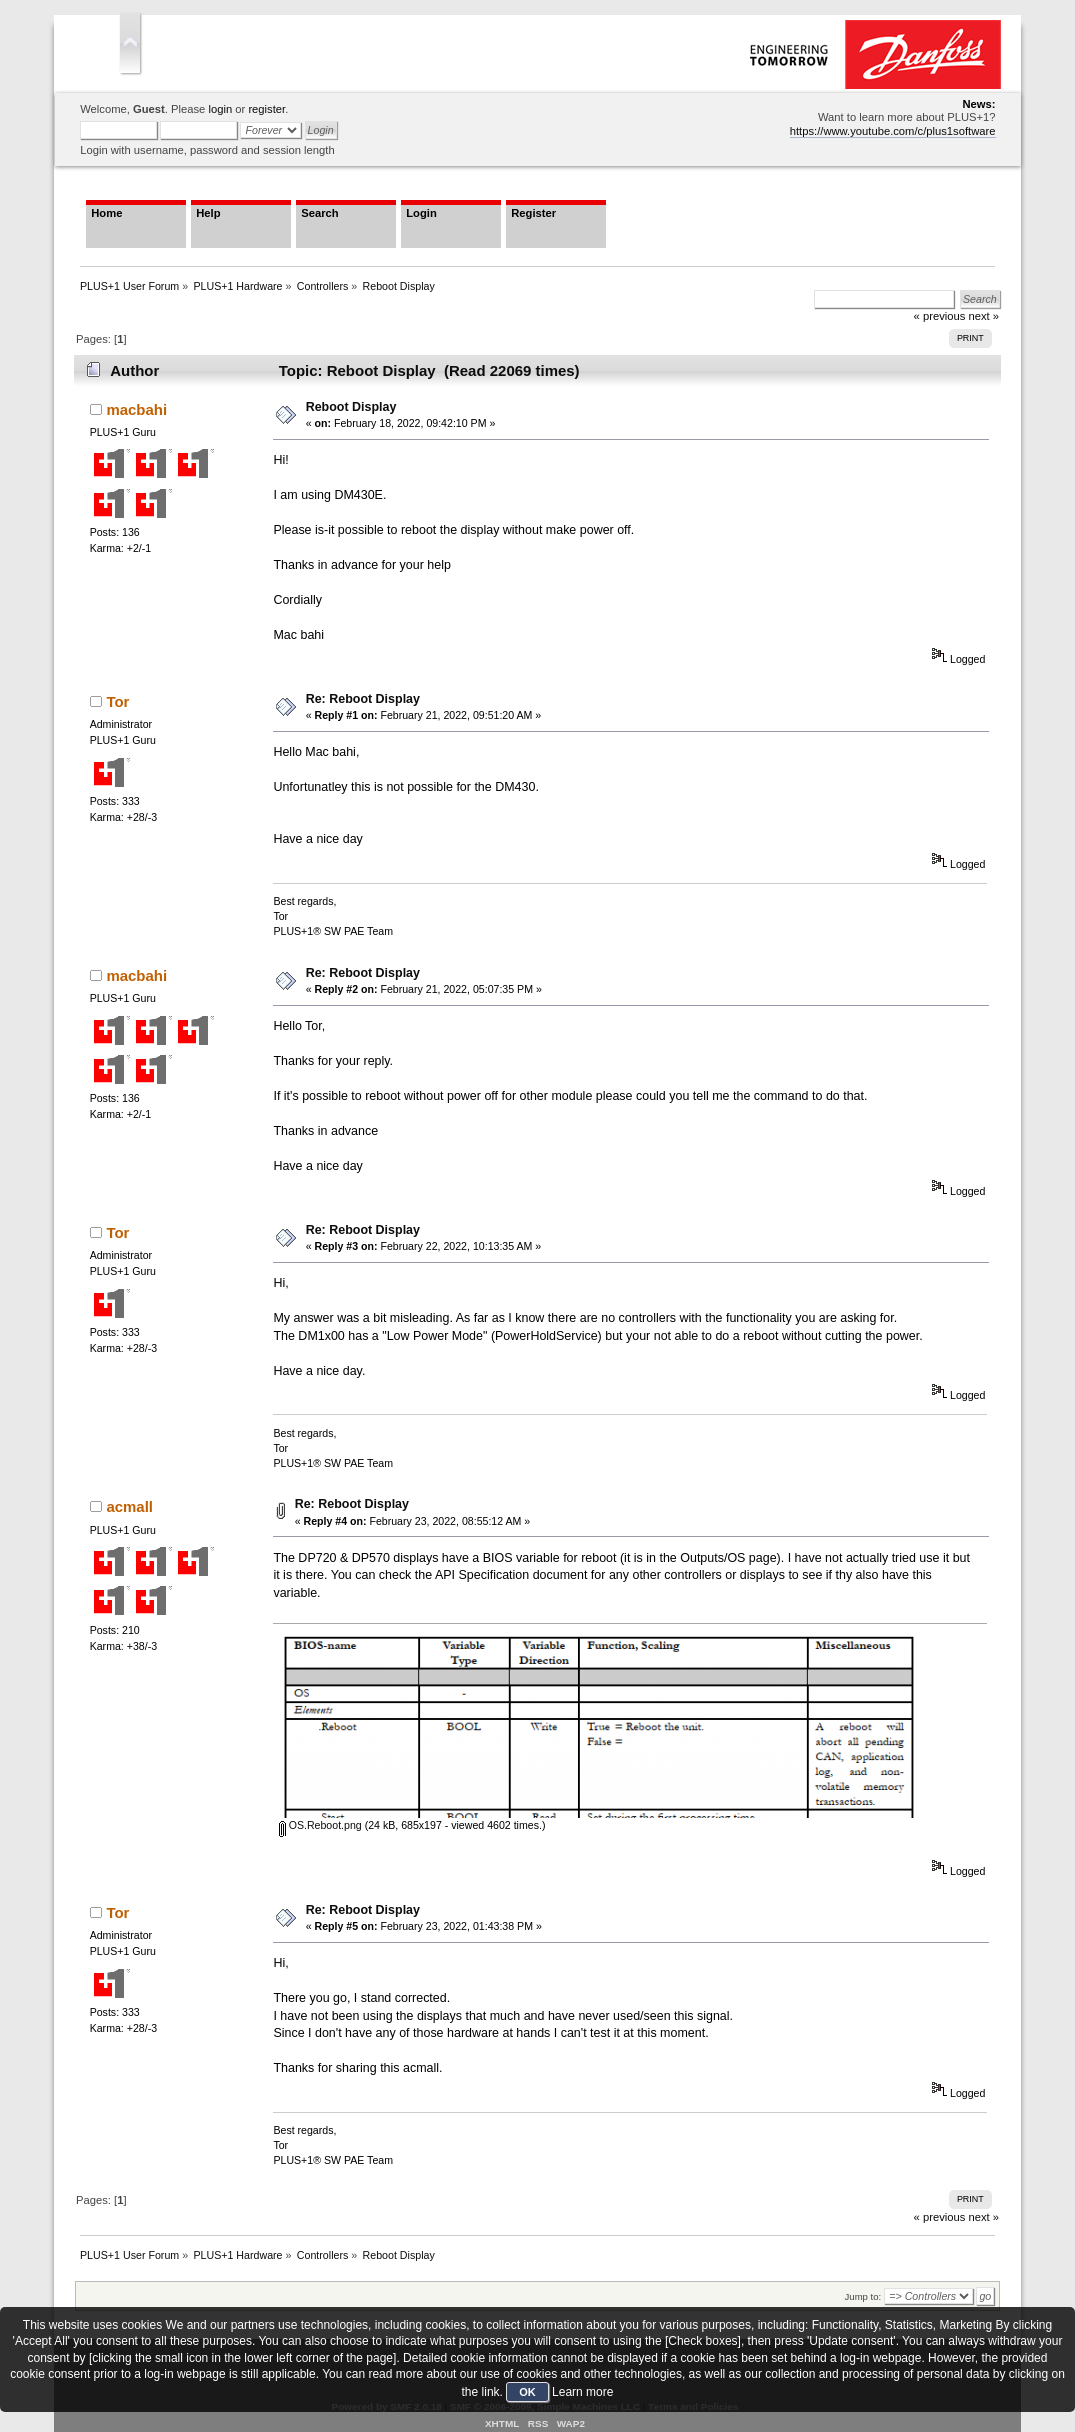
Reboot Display (351, 407)
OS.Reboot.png (320, 1825)
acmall (129, 1506)
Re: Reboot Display (363, 699)
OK (527, 2392)
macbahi (136, 409)
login (220, 109)
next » (983, 2217)
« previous (940, 2217)
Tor (117, 701)
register (266, 109)
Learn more (582, 2392)
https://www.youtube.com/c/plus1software (893, 131)
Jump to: (863, 2296)
